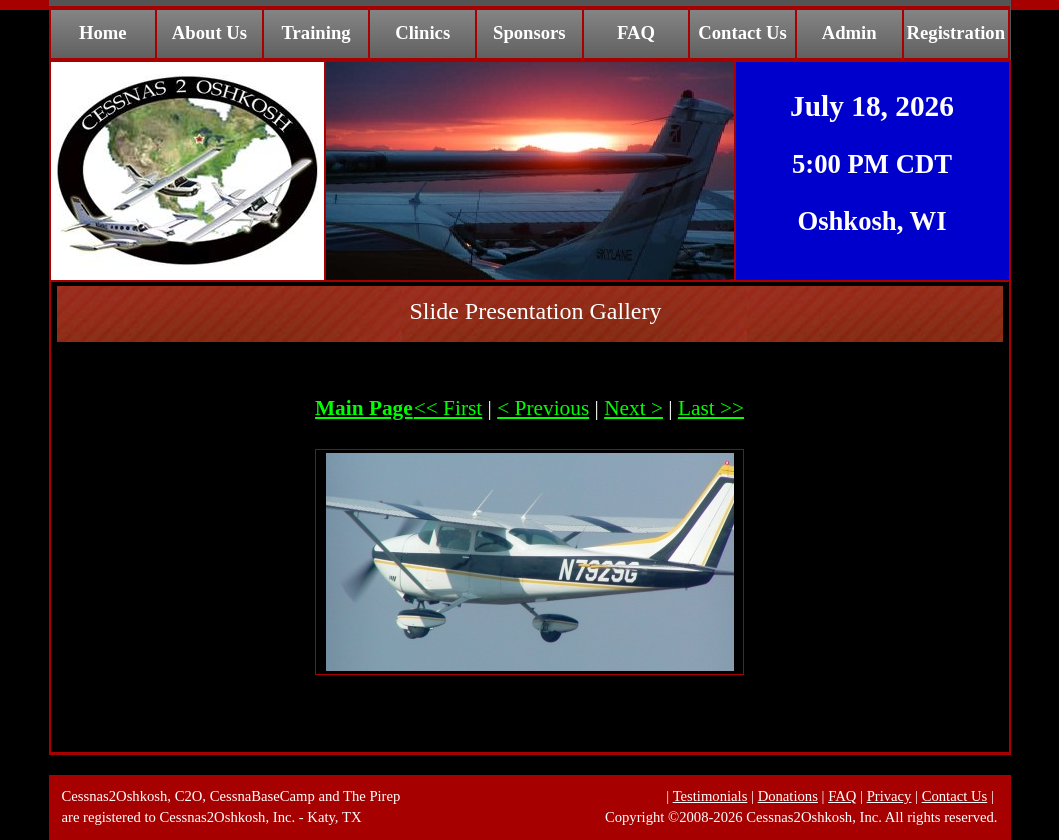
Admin (849, 32)
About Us (209, 32)
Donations (788, 796)
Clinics (422, 32)
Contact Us (742, 32)
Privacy (889, 796)
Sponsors (529, 32)
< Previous (543, 408)
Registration (956, 32)
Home (103, 32)
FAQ (636, 32)
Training (316, 32)
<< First (448, 408)
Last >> (711, 408)
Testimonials (710, 796)
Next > (633, 408)
